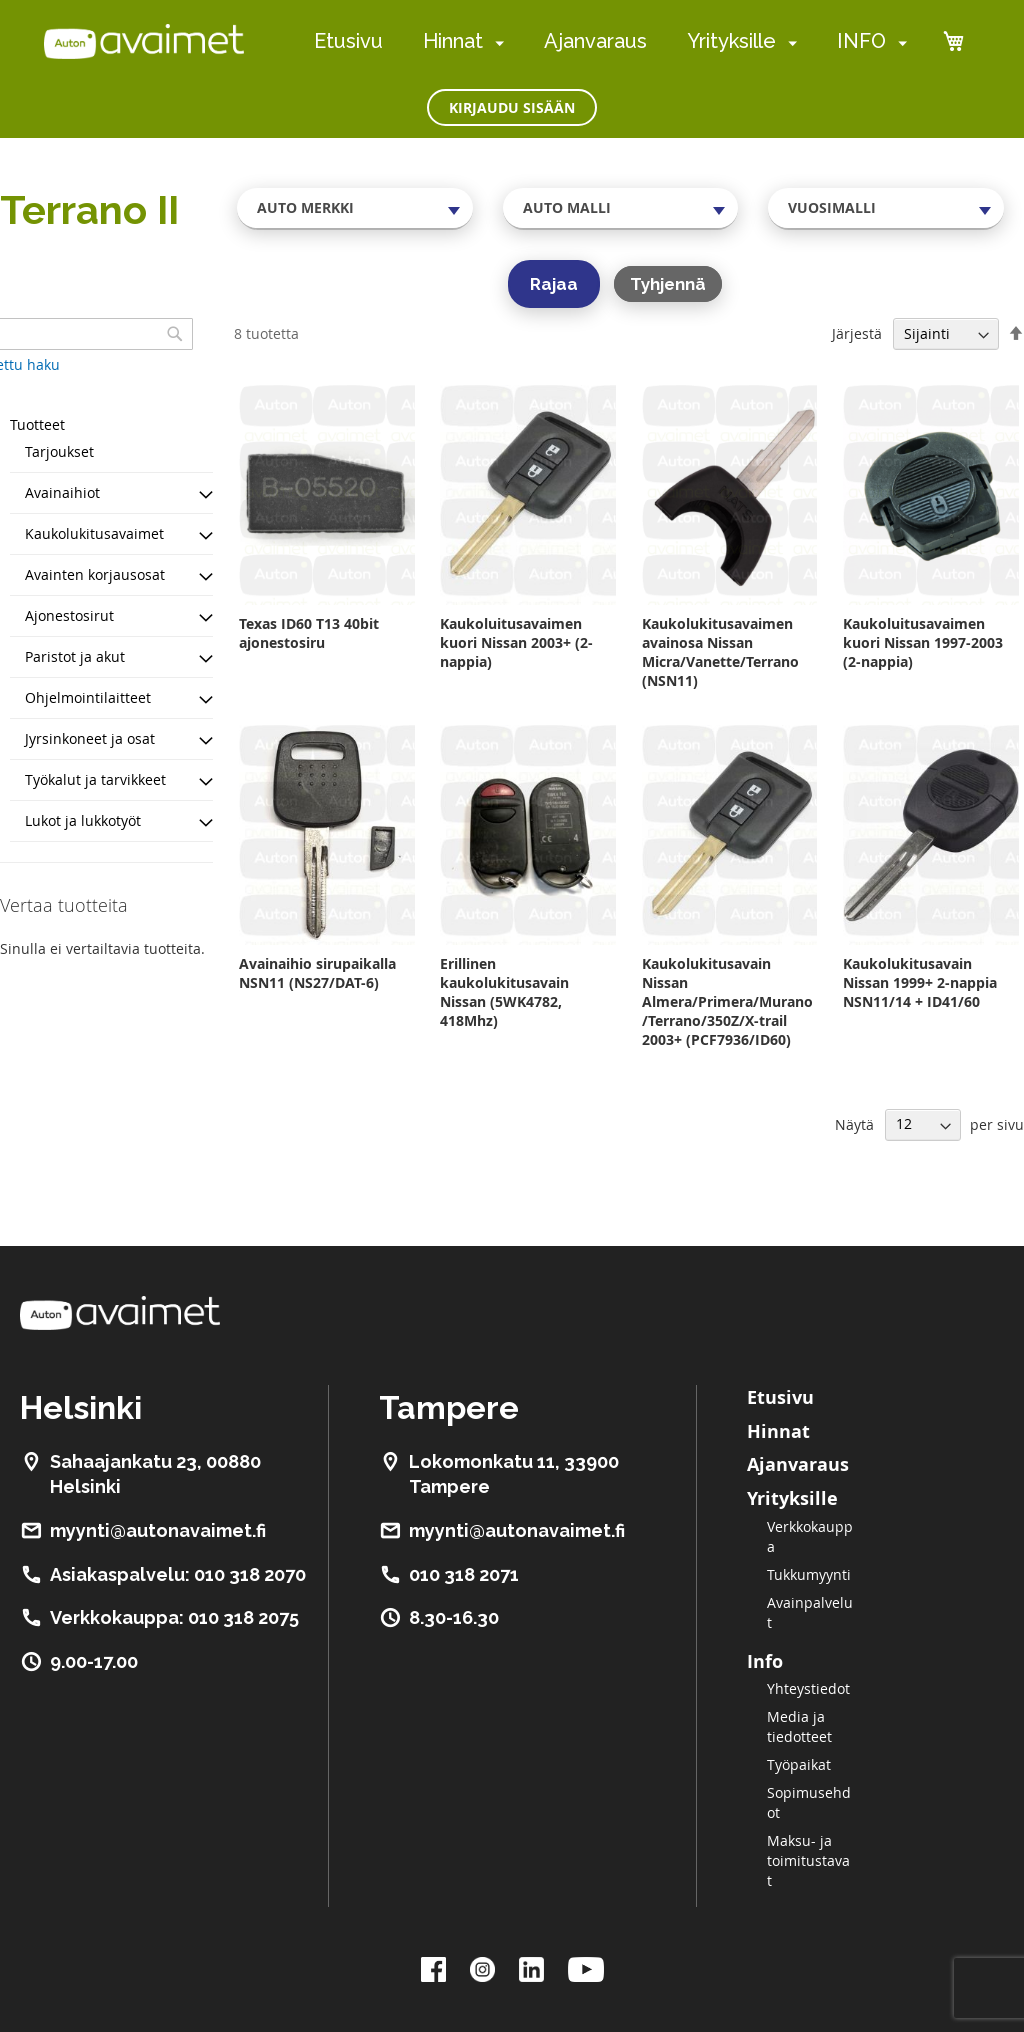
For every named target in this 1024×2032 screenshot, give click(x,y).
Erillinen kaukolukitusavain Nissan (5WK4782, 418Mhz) (504, 992)
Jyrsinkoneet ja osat (90, 738)
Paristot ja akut (75, 656)
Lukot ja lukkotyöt (83, 820)
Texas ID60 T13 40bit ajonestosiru (309, 633)
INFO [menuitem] (861, 41)
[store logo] (144, 41)
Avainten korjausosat (95, 574)
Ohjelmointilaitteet (88, 697)
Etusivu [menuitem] (348, 41)
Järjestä (857, 333)
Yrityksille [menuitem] (731, 41)
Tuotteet (37, 424)
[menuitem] (495, 42)
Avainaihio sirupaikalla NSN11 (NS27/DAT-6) (317, 973)
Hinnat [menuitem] (453, 41)
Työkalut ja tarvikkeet (95, 779)
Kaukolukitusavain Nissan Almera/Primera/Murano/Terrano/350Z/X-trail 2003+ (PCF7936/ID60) (727, 1001)
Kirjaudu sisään (512, 107)
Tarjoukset (59, 451)
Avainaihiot (62, 492)
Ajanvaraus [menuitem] (595, 41)
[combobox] (355, 208)
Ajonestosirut (69, 615)
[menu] (610, 41)
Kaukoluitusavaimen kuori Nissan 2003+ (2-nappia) (516, 642)
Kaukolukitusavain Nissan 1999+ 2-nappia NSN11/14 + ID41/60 (920, 982)
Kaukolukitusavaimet (94, 533)
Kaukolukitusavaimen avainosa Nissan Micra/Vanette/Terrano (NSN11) (720, 652)
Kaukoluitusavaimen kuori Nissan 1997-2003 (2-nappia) (923, 642)
